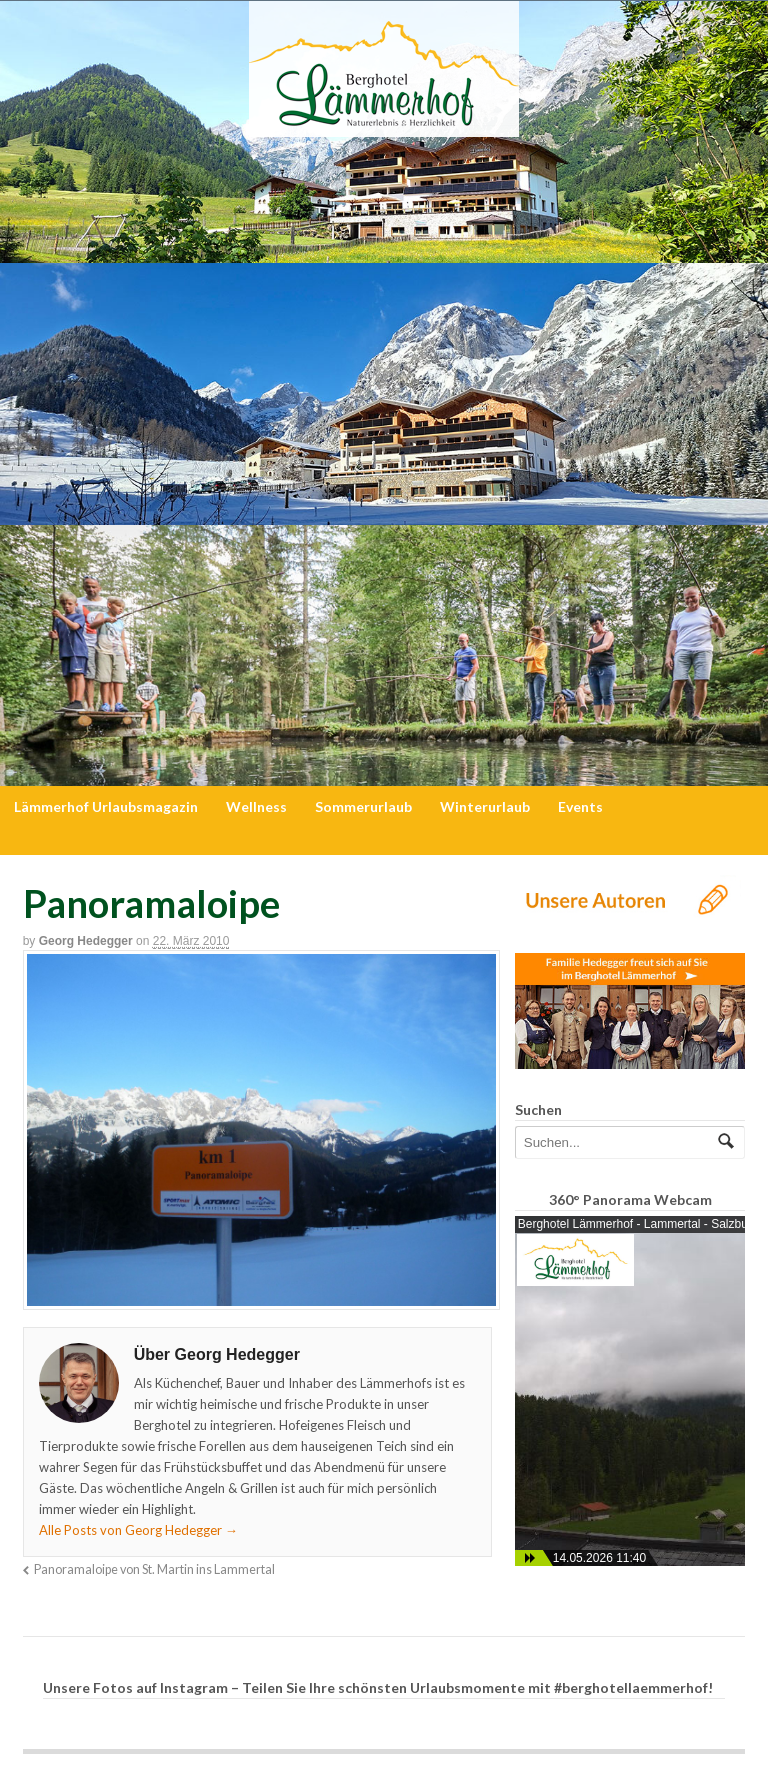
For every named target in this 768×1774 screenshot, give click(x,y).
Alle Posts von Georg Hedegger (138, 1530)
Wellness (256, 806)
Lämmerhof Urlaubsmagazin (106, 806)
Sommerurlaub (363, 806)
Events (580, 806)
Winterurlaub (485, 806)
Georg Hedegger (86, 941)
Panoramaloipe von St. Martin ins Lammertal (154, 1569)
